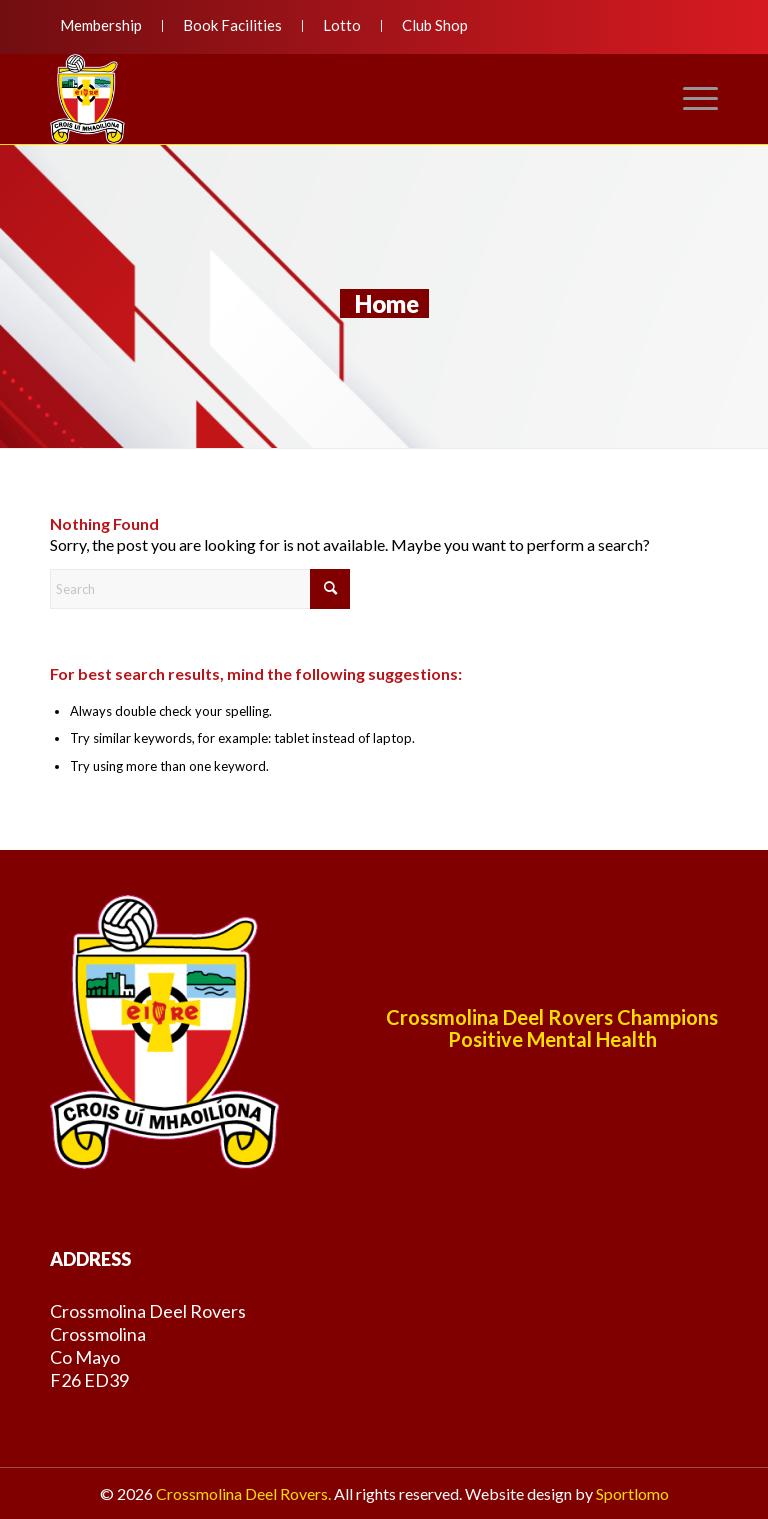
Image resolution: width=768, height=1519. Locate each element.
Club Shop (435, 25)
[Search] (200, 589)
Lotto (342, 25)
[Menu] (690, 99)
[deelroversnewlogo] (87, 99)
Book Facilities (232, 25)
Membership (101, 25)
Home (387, 303)
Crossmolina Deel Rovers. (243, 1493)
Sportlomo (632, 1493)
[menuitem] (106, 26)
